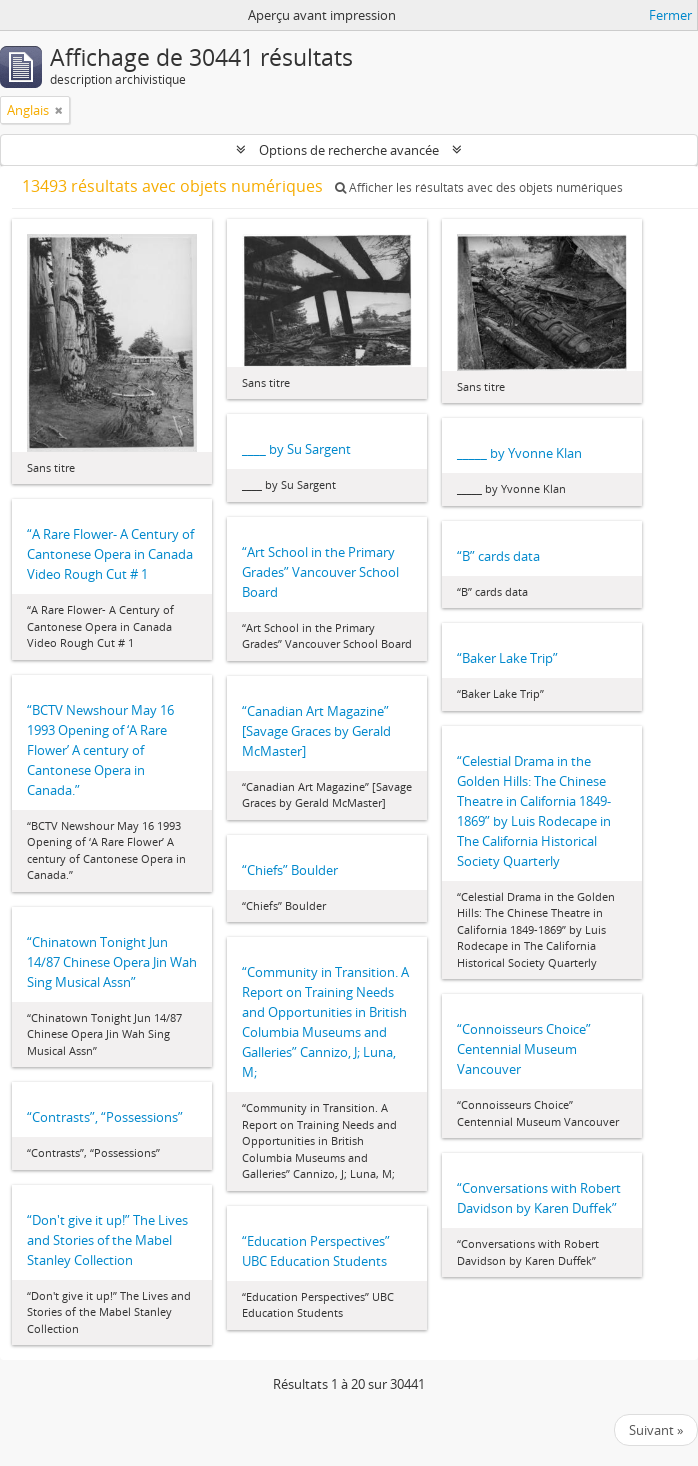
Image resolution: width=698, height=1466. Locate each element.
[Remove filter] (59, 110)
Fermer (670, 15)
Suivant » (656, 1430)
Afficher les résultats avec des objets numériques (479, 187)
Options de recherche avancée (349, 150)
